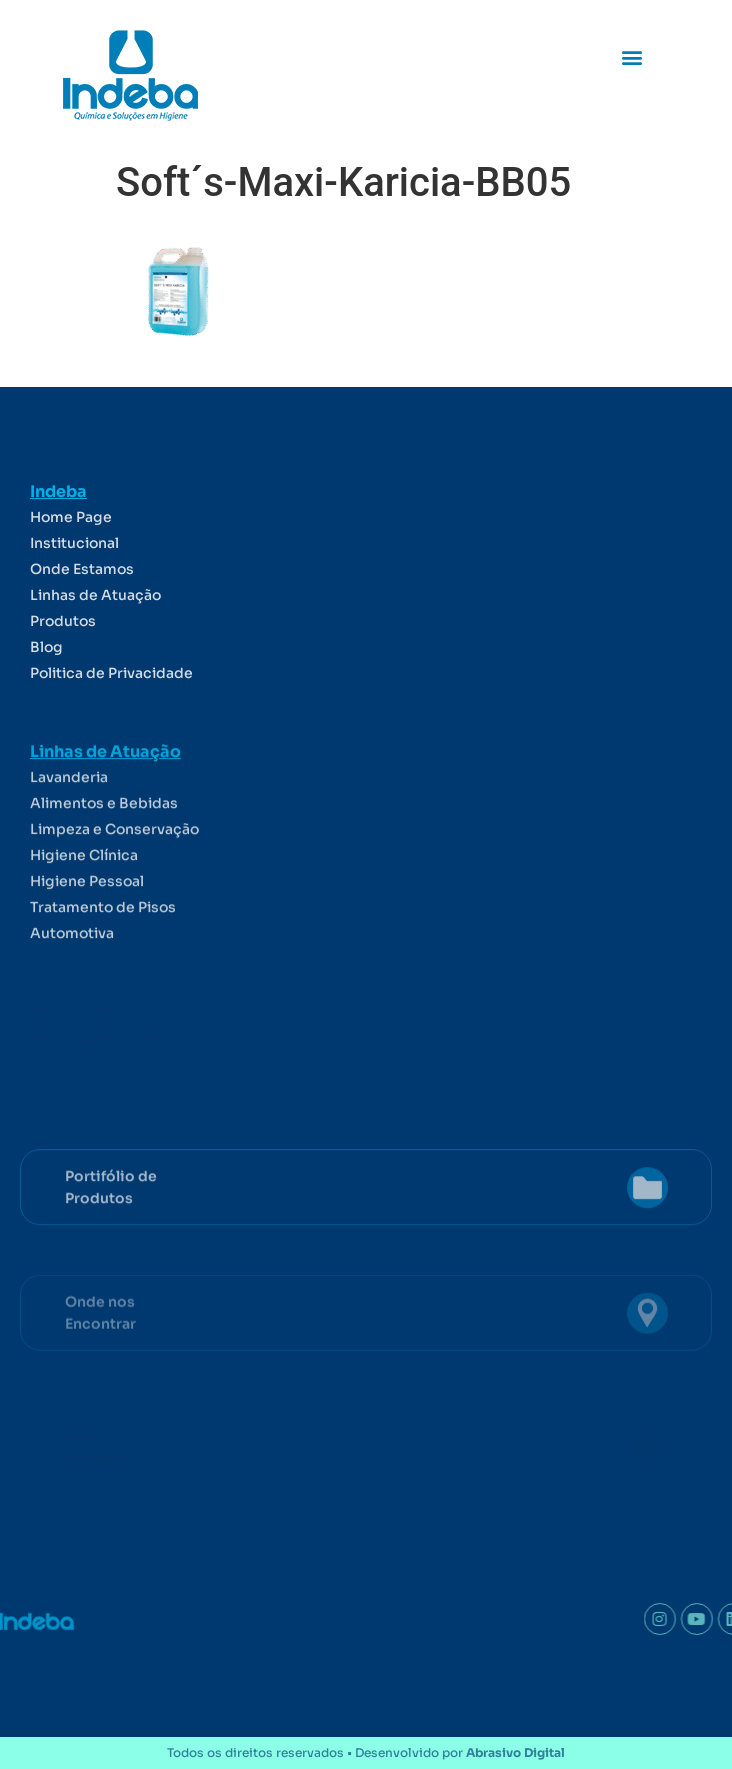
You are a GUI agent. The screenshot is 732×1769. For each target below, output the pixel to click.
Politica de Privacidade (111, 711)
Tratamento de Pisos (103, 958)
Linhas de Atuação (95, 633)
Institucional (74, 581)
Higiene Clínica (84, 906)
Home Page (71, 555)
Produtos (63, 659)
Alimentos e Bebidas (104, 854)
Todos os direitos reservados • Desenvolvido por (366, 1752)
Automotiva (72, 984)
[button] (632, 56)
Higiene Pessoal (87, 932)
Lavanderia (69, 828)
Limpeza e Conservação (114, 880)
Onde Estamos (82, 607)
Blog (46, 685)
